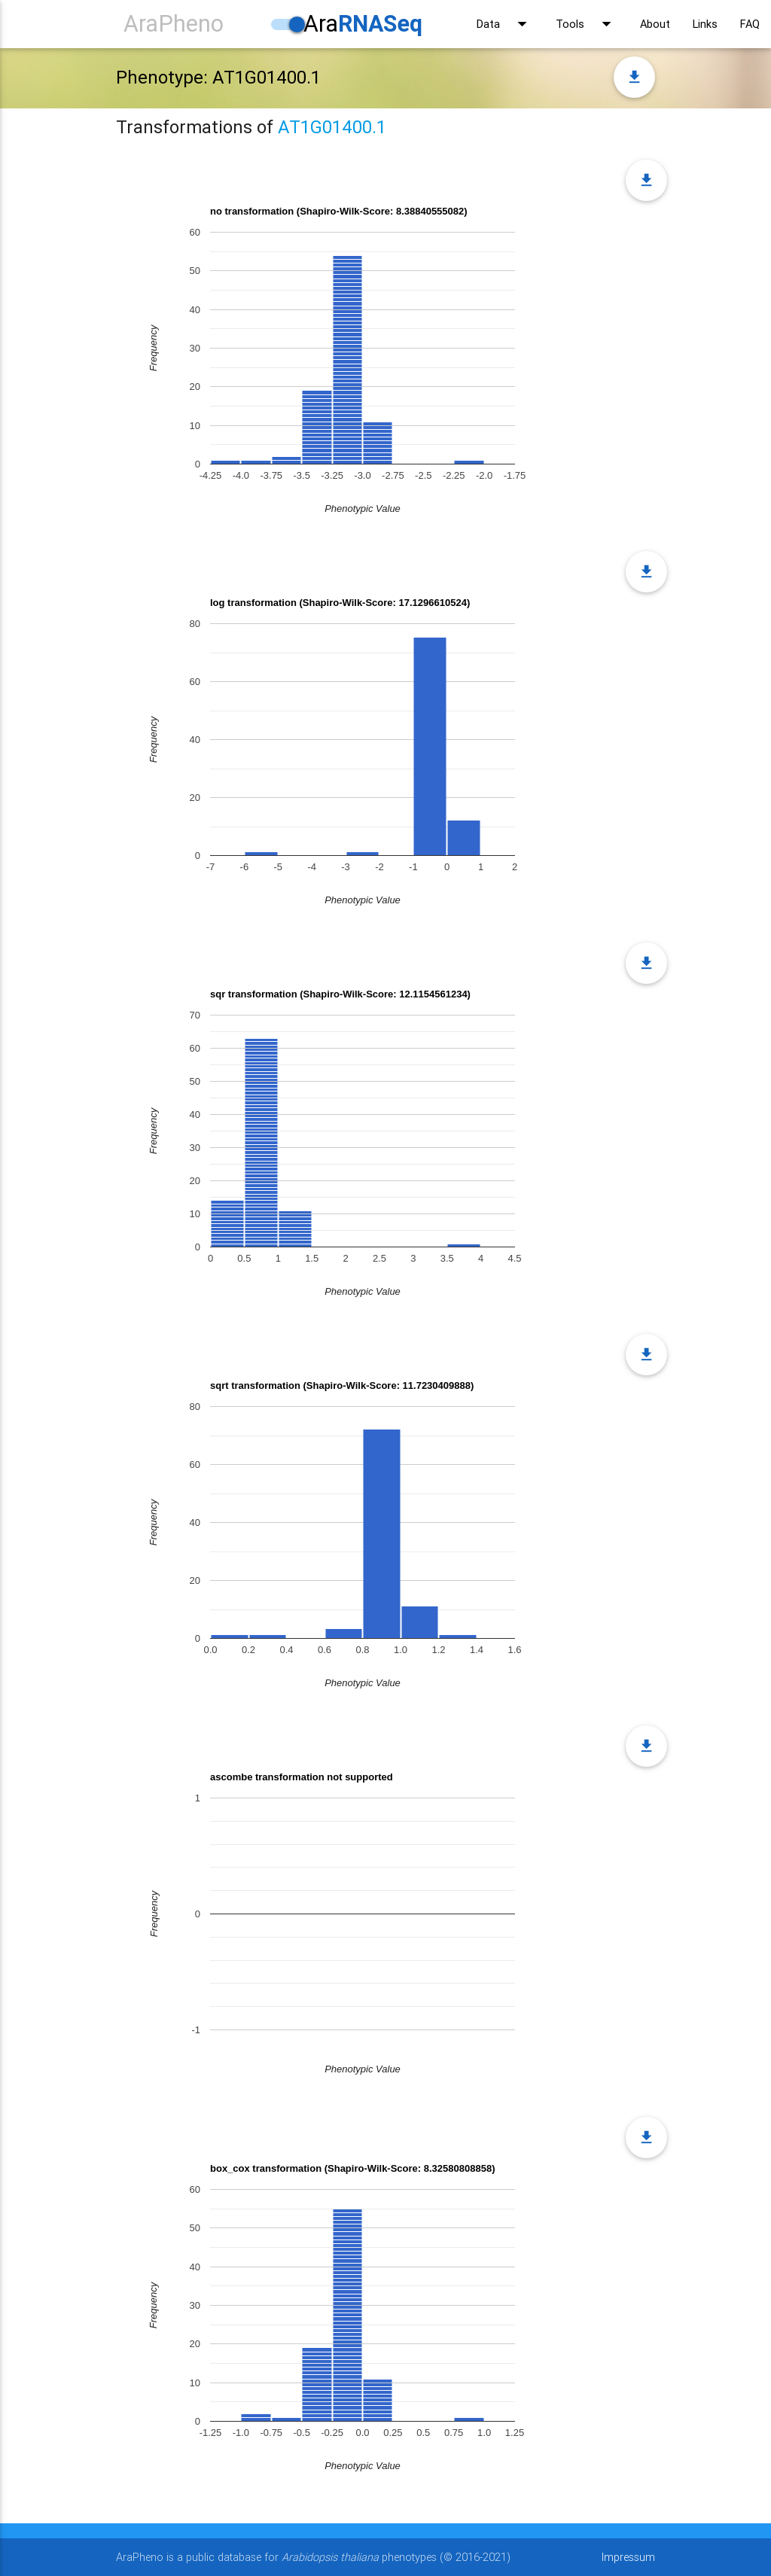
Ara (362, 24)
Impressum (628, 2557)
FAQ (750, 24)
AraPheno (173, 24)
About (655, 24)
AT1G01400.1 (332, 127)
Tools (586, 24)
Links (705, 24)
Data (505, 24)
